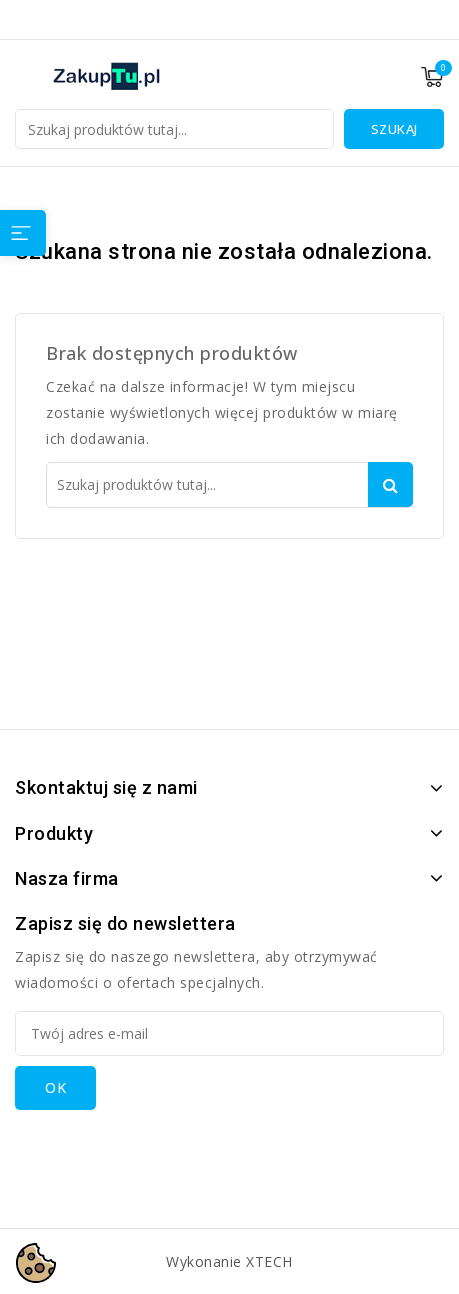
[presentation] (167, 1149)
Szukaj (394, 129)
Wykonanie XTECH (229, 1261)
